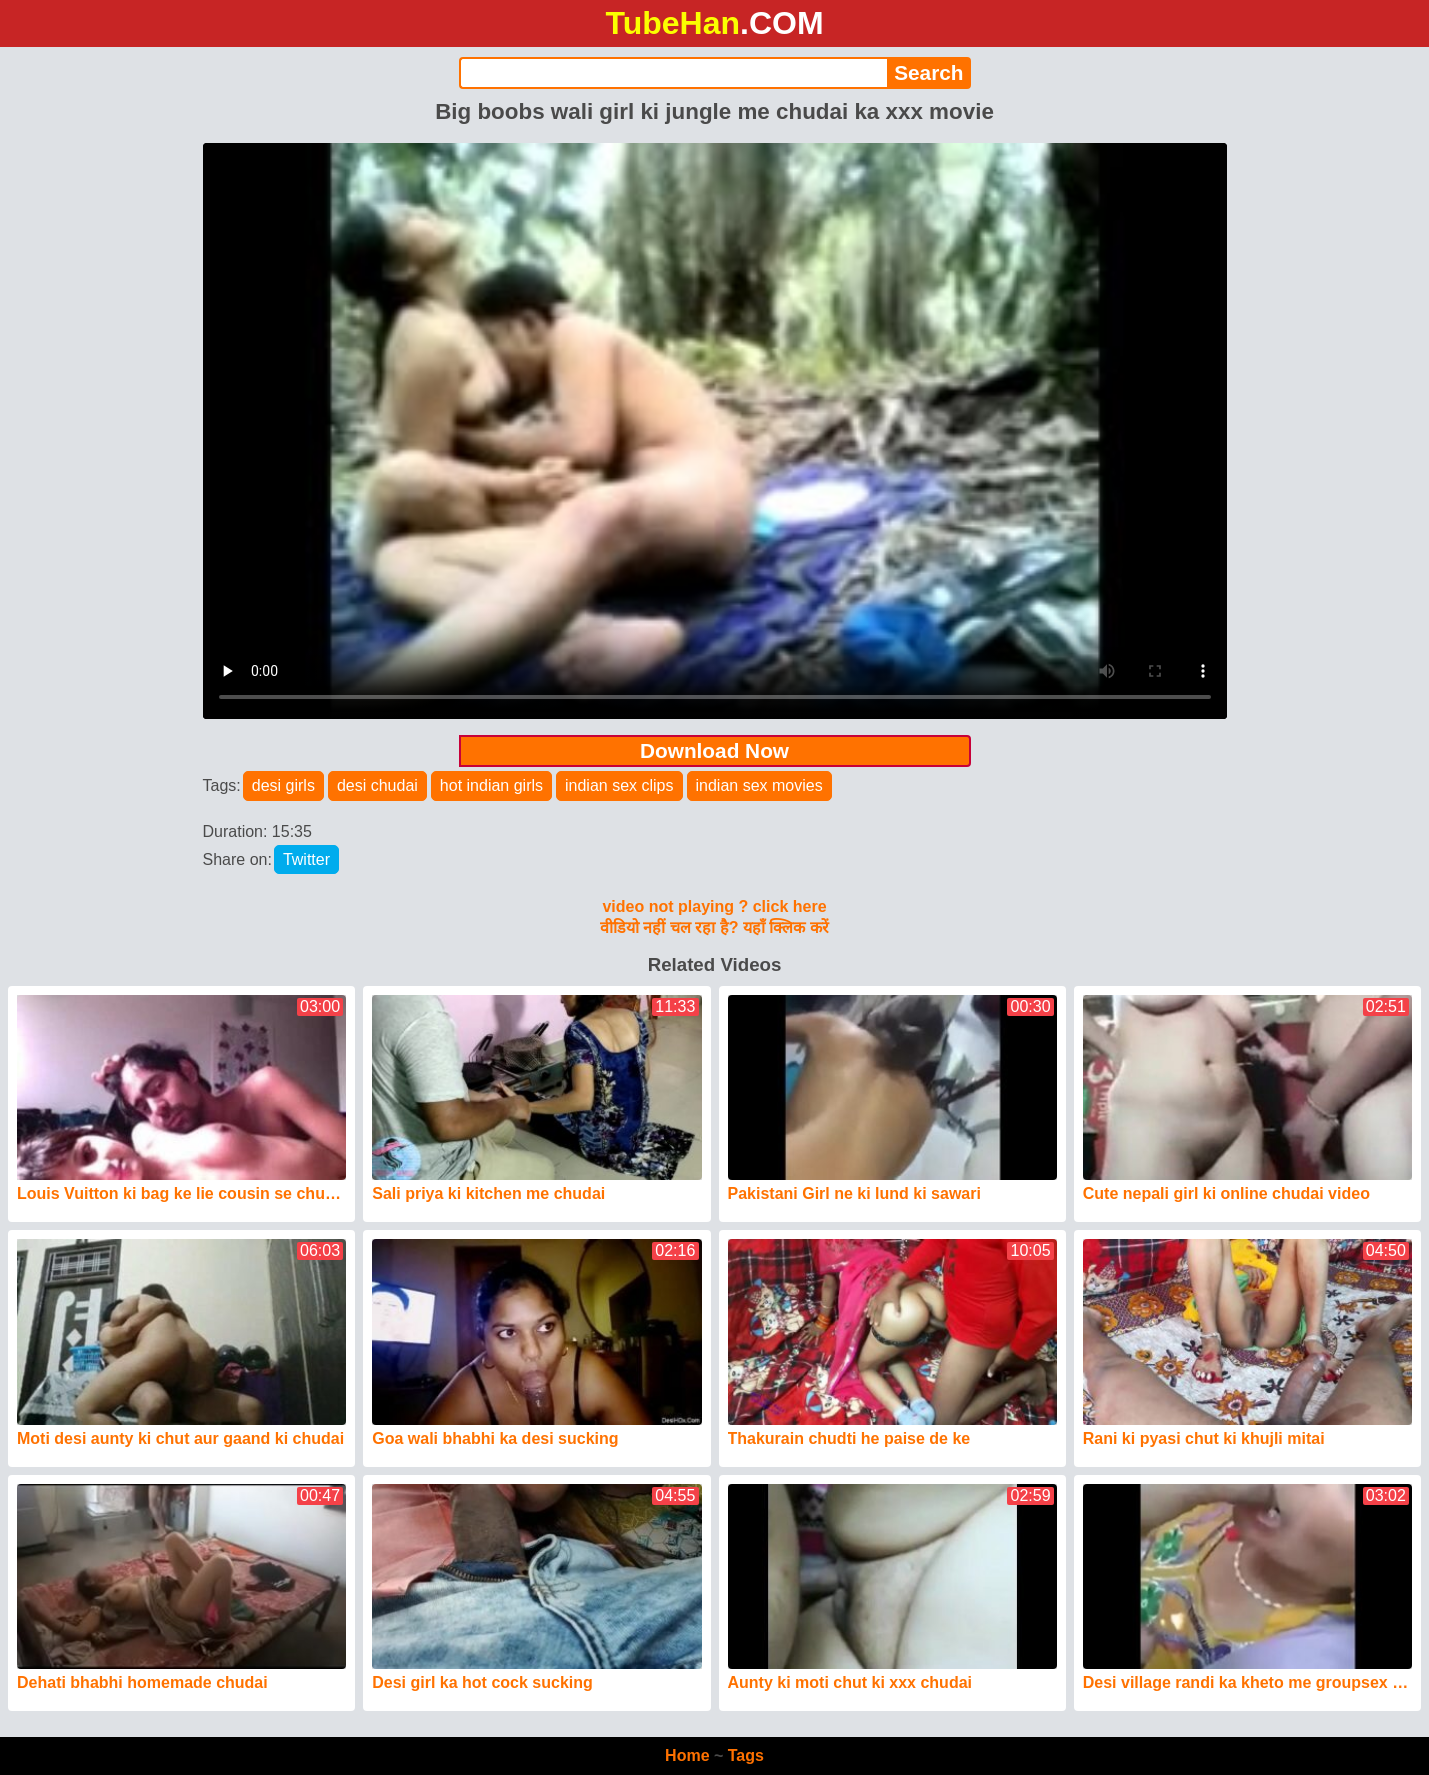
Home (687, 1755)
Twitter (306, 859)
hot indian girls (491, 785)
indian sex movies (759, 785)
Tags (746, 1755)
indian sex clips (619, 785)
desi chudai (377, 785)
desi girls (283, 785)
